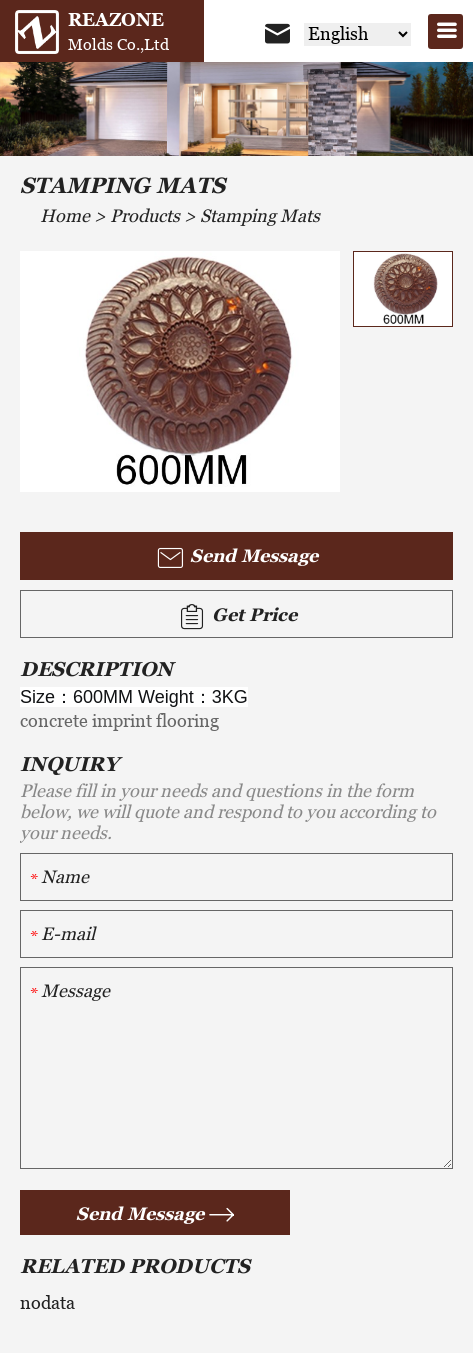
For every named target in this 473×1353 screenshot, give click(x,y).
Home (65, 215)
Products (145, 215)
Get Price (237, 617)
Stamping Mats (260, 215)
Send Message (236, 558)
